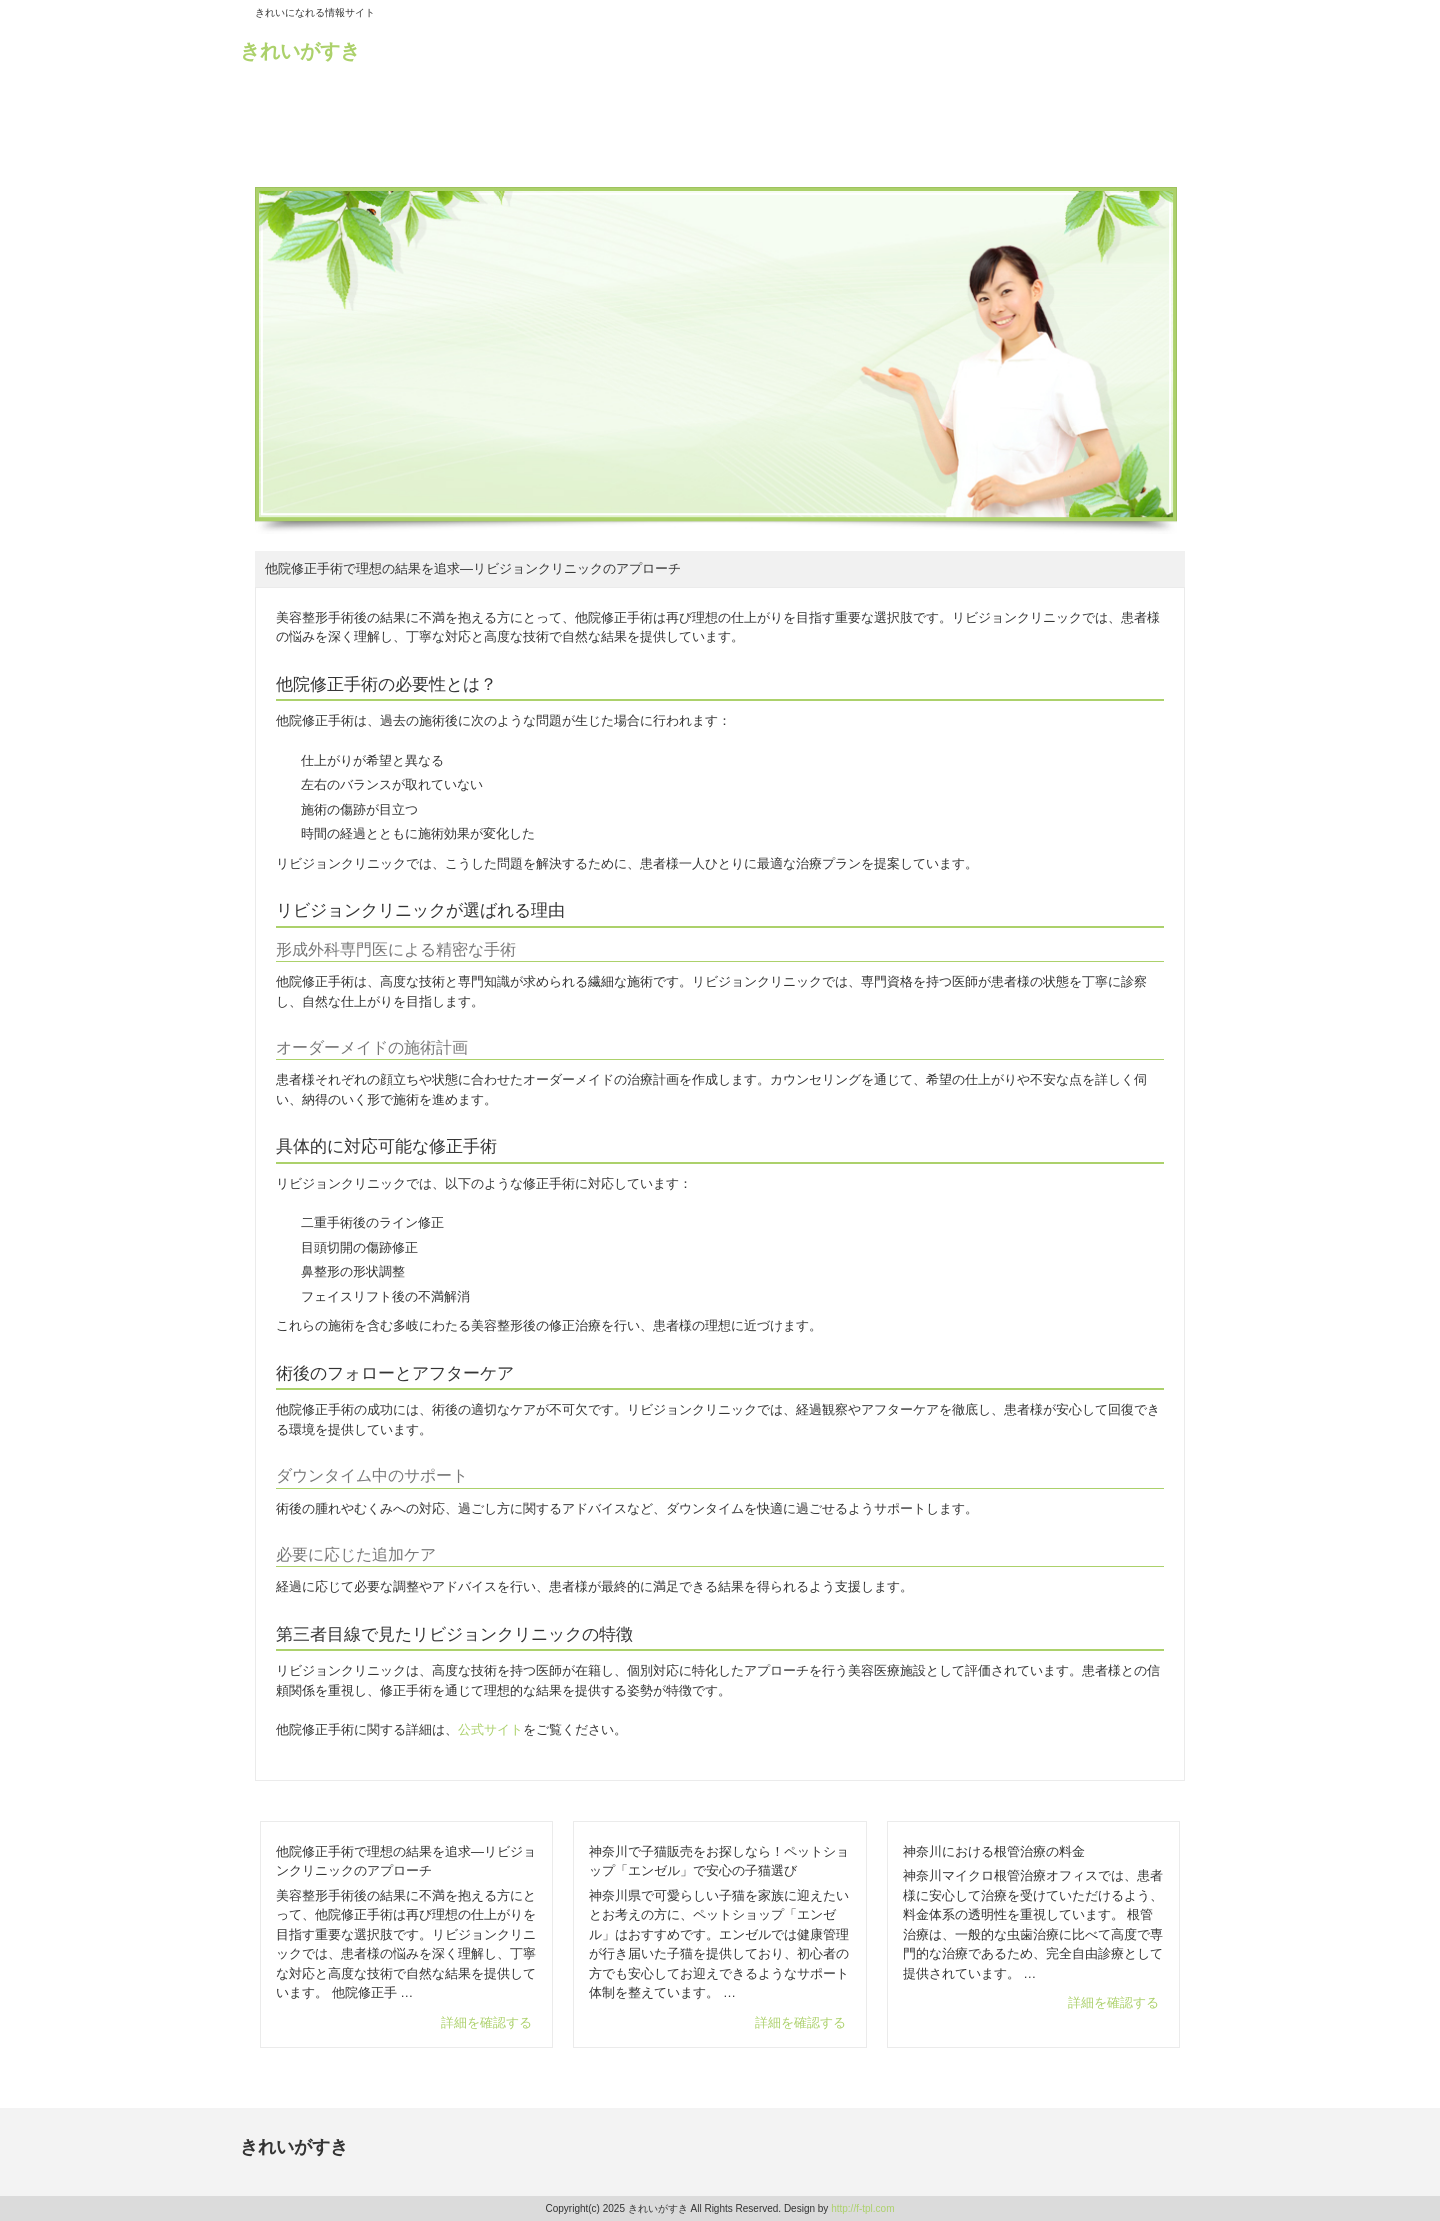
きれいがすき (300, 51)
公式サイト (490, 1729)
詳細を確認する (486, 2022)
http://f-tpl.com (862, 2208)
